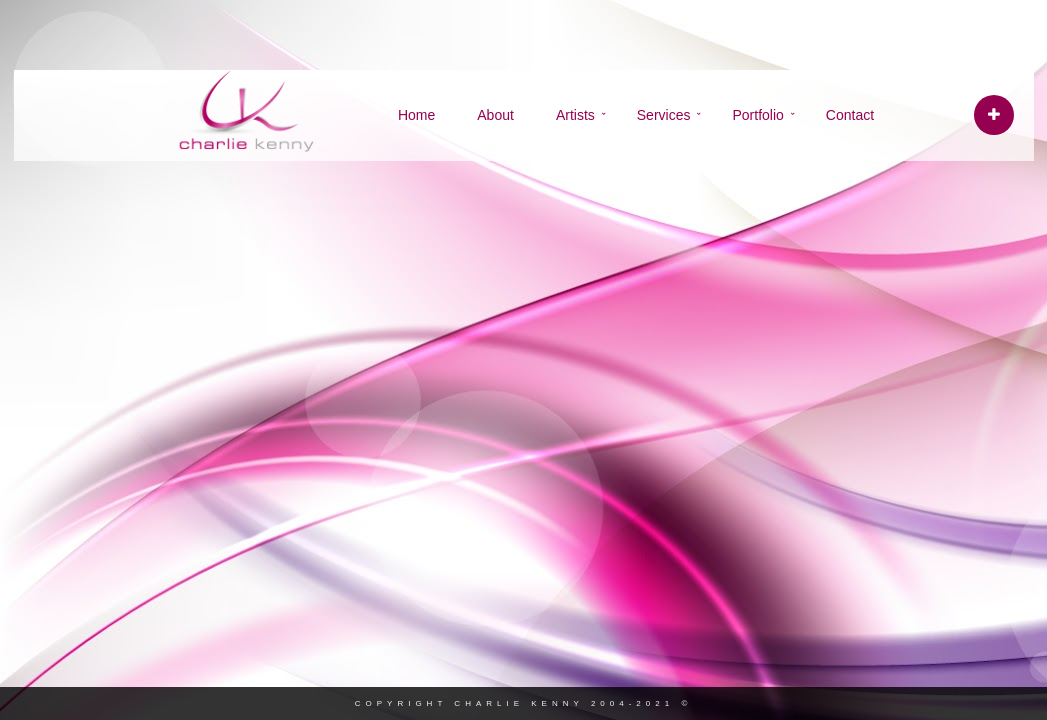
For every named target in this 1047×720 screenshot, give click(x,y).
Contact (850, 115)
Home (416, 115)
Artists (575, 115)
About (495, 115)
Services (664, 115)
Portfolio (757, 115)
